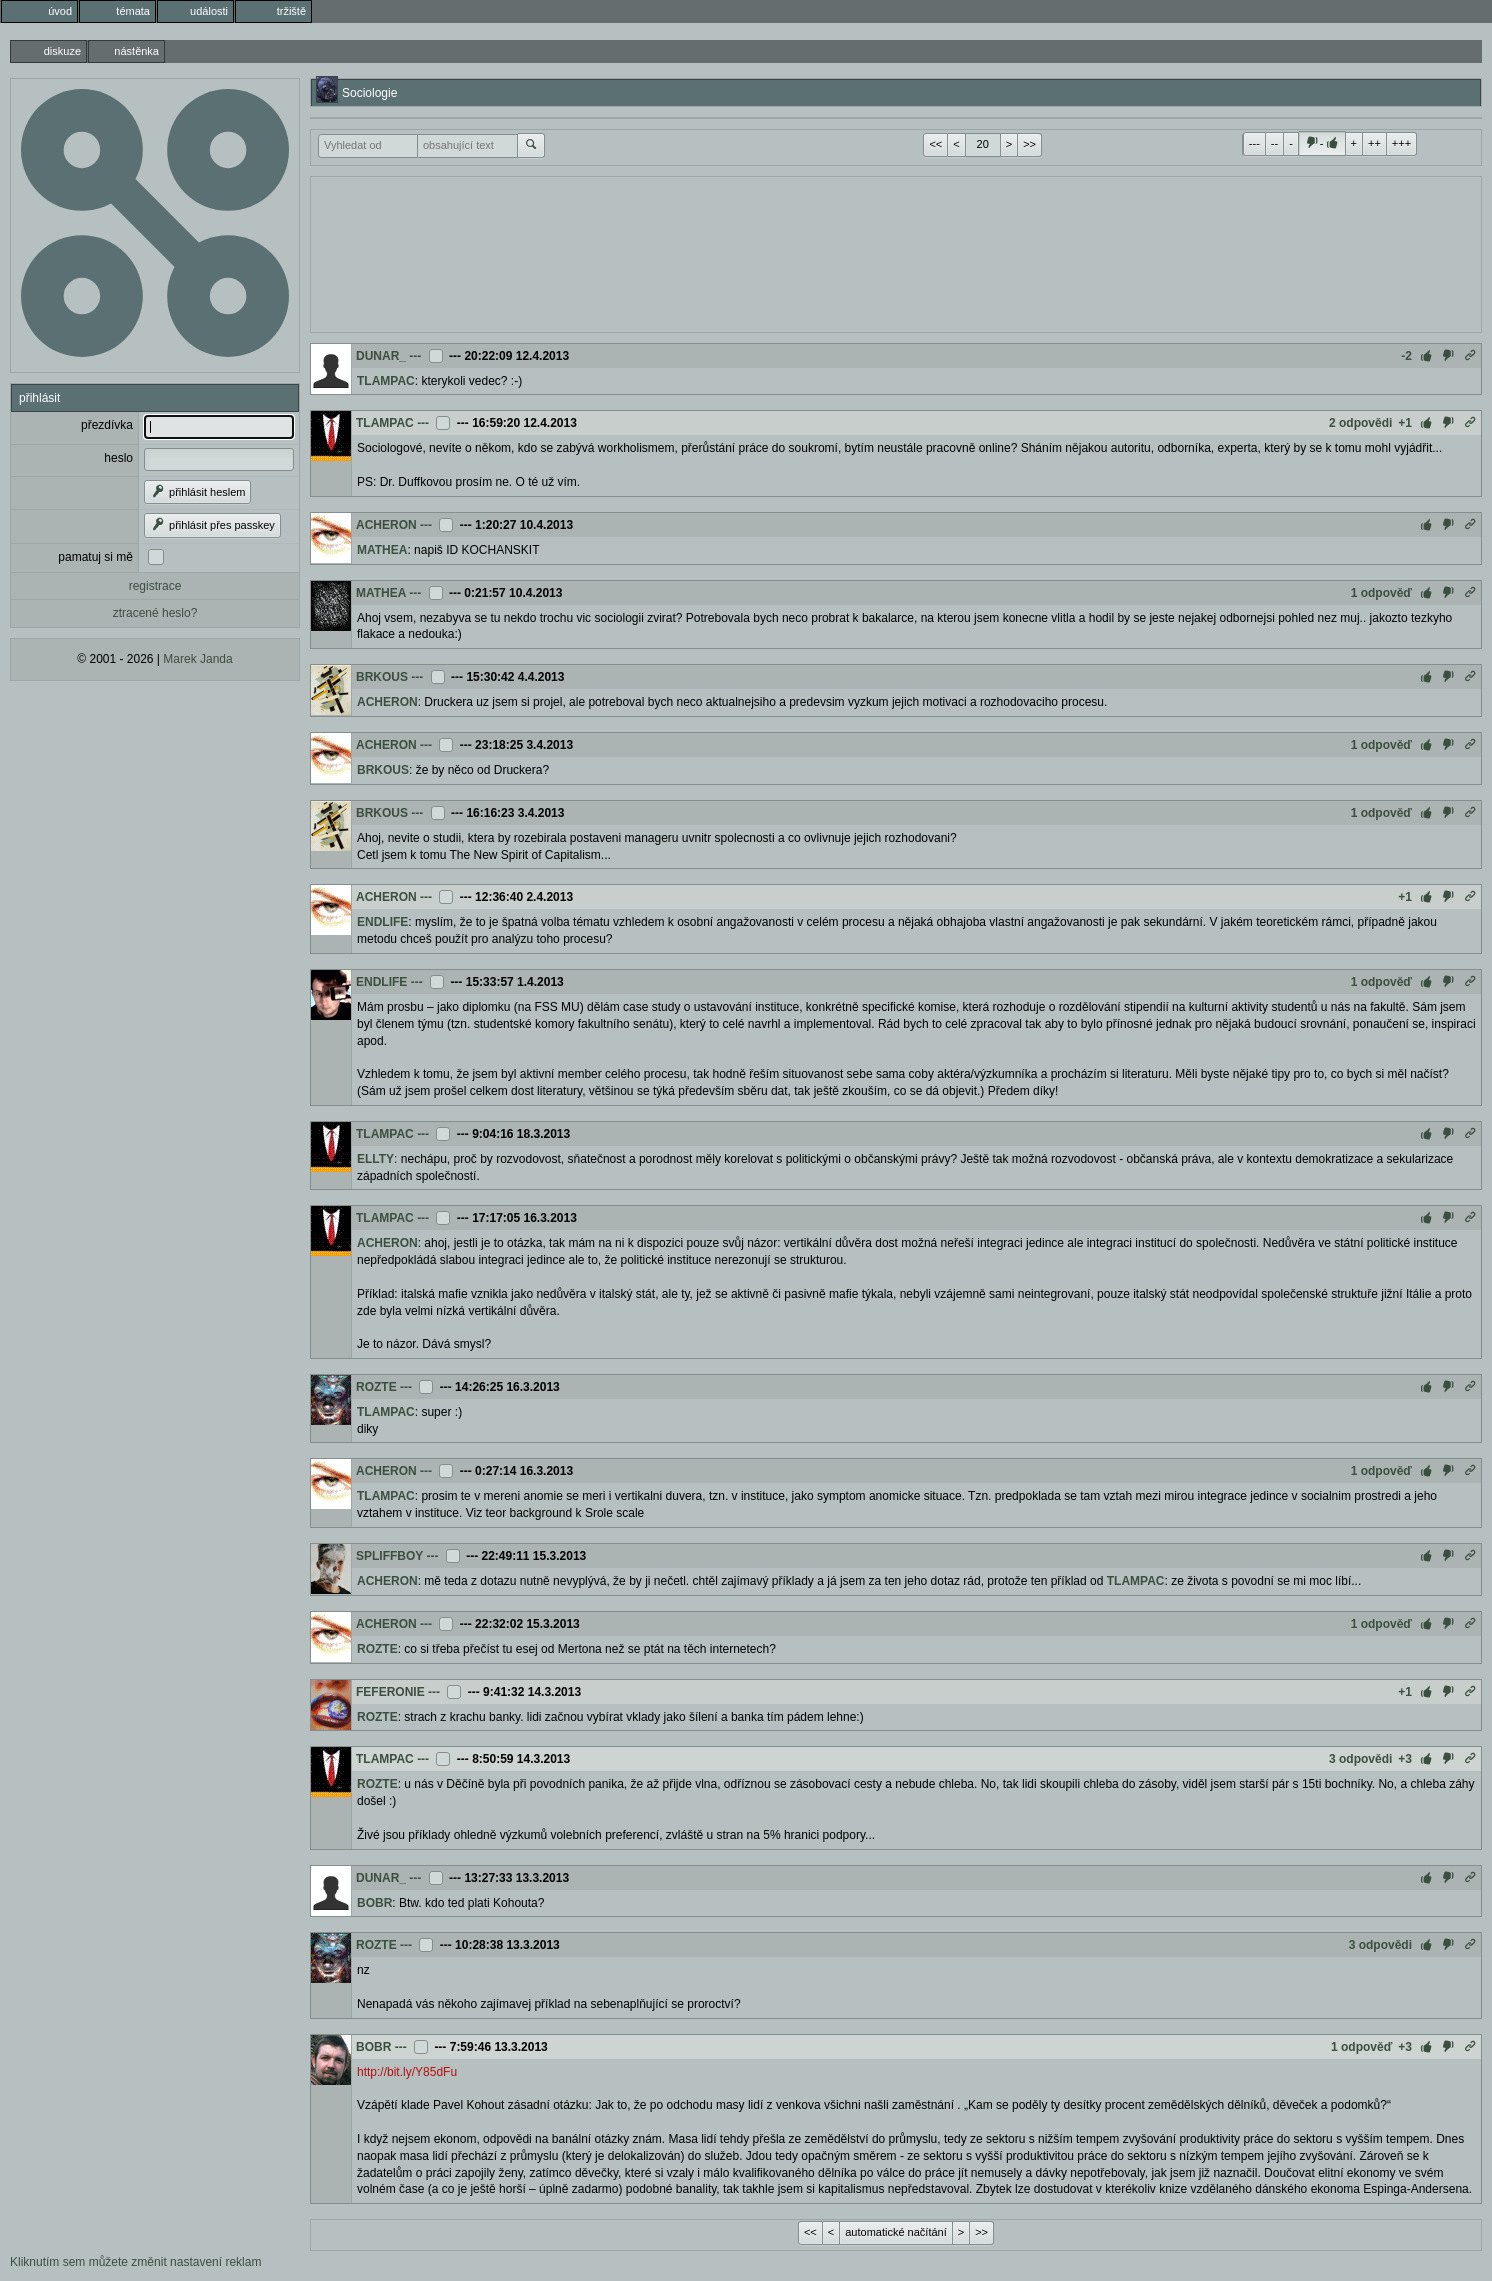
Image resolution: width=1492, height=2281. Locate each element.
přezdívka (107, 425)
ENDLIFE (382, 922)
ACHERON (386, 525)
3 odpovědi (1360, 1759)
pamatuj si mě (95, 557)
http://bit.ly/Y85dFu (407, 2072)
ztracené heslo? (155, 613)
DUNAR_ (381, 356)
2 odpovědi (1360, 423)
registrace (155, 586)
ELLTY (375, 1159)
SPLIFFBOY (389, 1556)
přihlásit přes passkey (212, 525)
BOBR (374, 1903)
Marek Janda (197, 659)
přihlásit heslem (197, 492)
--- (1254, 143)
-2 (1406, 356)
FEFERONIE (390, 1692)
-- (1274, 143)
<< (935, 144)
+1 (1405, 423)
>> (1029, 144)
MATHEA (382, 550)
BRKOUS (382, 677)
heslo (118, 458)
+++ (1401, 143)
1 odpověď (1381, 593)
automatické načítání (896, 2232)
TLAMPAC (386, 381)
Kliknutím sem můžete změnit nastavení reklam (135, 2262)
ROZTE (376, 1387)
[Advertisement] (896, 252)
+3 (1405, 1759)
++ (1374, 143)
